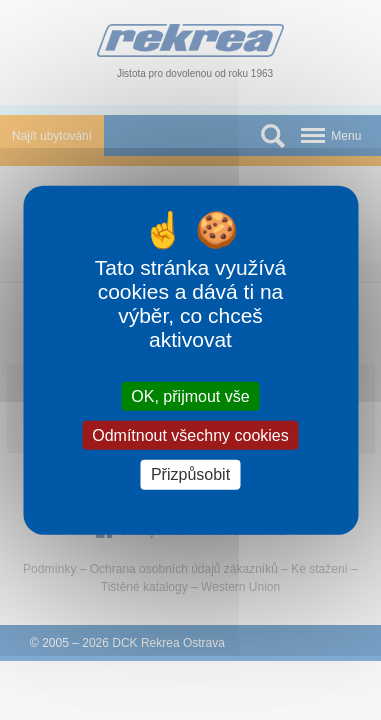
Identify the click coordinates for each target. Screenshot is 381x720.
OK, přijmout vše (190, 396)
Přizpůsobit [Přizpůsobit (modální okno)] (190, 474)
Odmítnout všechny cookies (190, 435)
